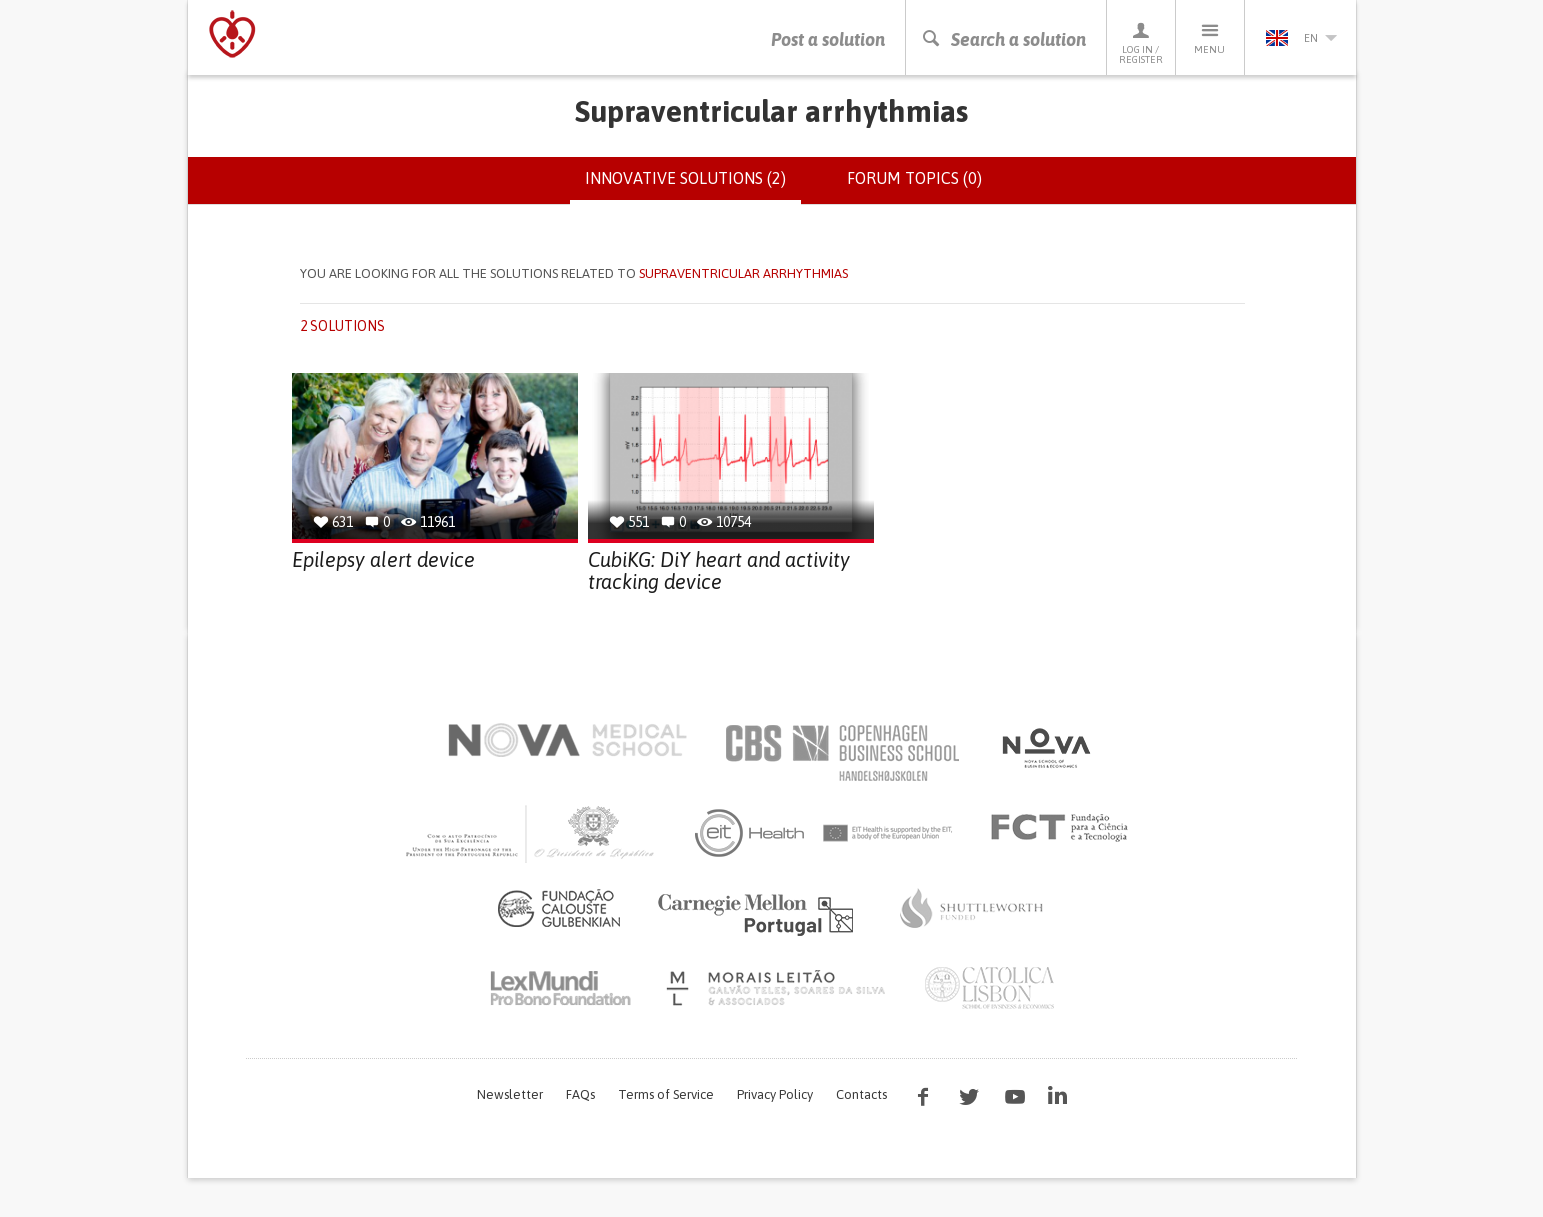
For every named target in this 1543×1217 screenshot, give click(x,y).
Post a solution (828, 39)
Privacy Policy (775, 1094)
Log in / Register (1141, 42)
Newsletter (510, 1094)
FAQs (580, 1094)
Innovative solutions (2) (693, 186)
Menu (1210, 37)
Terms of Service (666, 1094)
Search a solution (1003, 39)
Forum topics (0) (914, 178)
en (1301, 38)
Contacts (861, 1094)
